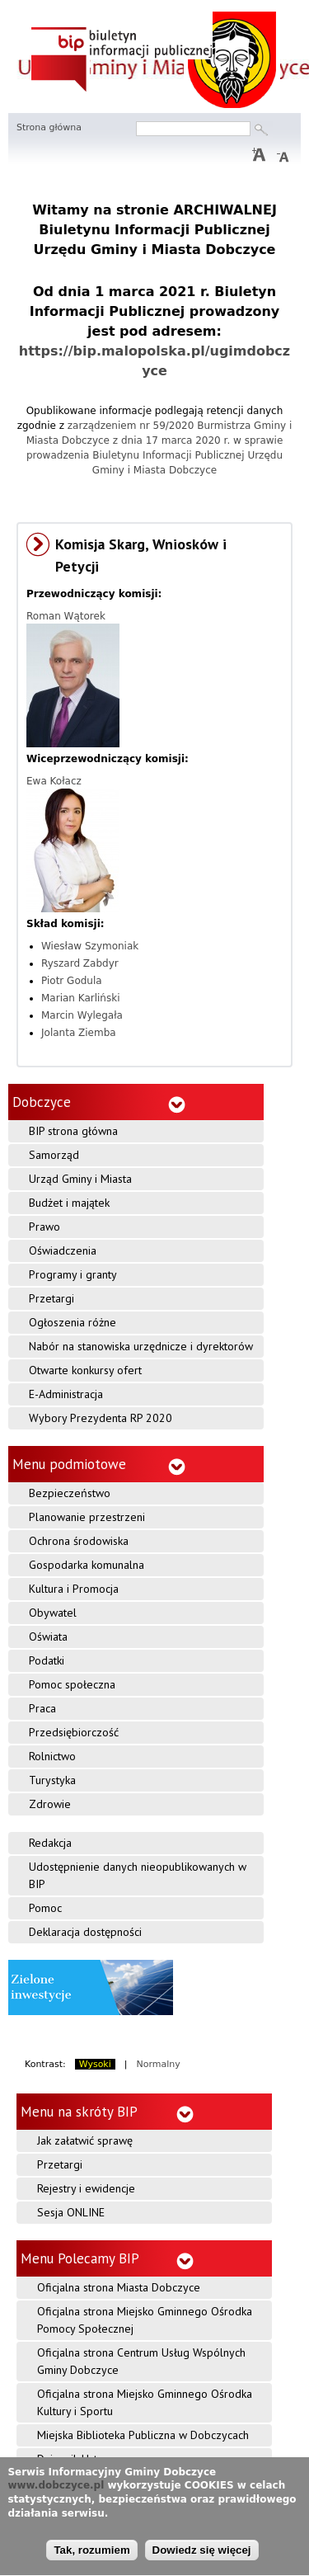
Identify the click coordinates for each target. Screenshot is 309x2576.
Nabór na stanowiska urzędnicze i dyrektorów (141, 1346)
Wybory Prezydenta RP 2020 (100, 1417)
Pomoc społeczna (72, 1684)
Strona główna (49, 127)
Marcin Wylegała (82, 1015)
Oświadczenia (62, 1250)
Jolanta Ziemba (78, 1032)
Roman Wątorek (65, 616)
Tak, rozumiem (91, 2555)
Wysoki (95, 2064)
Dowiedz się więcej (201, 2555)
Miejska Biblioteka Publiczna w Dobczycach (143, 2435)
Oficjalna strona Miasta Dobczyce (118, 2287)
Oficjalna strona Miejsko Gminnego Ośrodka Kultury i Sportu (144, 2402)
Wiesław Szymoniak (89, 946)
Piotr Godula (71, 981)
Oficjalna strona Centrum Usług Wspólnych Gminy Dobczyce (141, 2361)
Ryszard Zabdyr (80, 963)
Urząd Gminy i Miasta (80, 1178)
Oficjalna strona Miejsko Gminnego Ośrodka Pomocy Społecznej (144, 2320)
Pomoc (45, 1907)
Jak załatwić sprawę (85, 2140)
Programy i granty (73, 1274)
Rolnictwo (52, 1756)
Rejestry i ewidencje (86, 2188)
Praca (42, 1708)
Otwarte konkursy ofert (85, 1370)
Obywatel (53, 1612)
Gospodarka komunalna (86, 1564)
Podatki (46, 1660)
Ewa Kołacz (54, 781)
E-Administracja (66, 1394)
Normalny (158, 2064)
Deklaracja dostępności (85, 1931)
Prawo (44, 1226)
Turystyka (52, 1780)
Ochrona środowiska (79, 1540)
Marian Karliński (80, 998)
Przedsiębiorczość (74, 1732)
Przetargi (51, 1298)
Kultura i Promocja (74, 1588)
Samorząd (54, 1154)
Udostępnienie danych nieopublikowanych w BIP (137, 1875)
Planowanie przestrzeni (87, 1516)
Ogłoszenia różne (72, 1322)
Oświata (48, 1636)
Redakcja (50, 1842)
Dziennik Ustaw (74, 2458)
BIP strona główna (73, 1130)
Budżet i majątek (69, 1202)
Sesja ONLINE (71, 2212)
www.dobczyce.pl (55, 2491)
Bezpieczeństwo (69, 1493)
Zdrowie (50, 1804)
